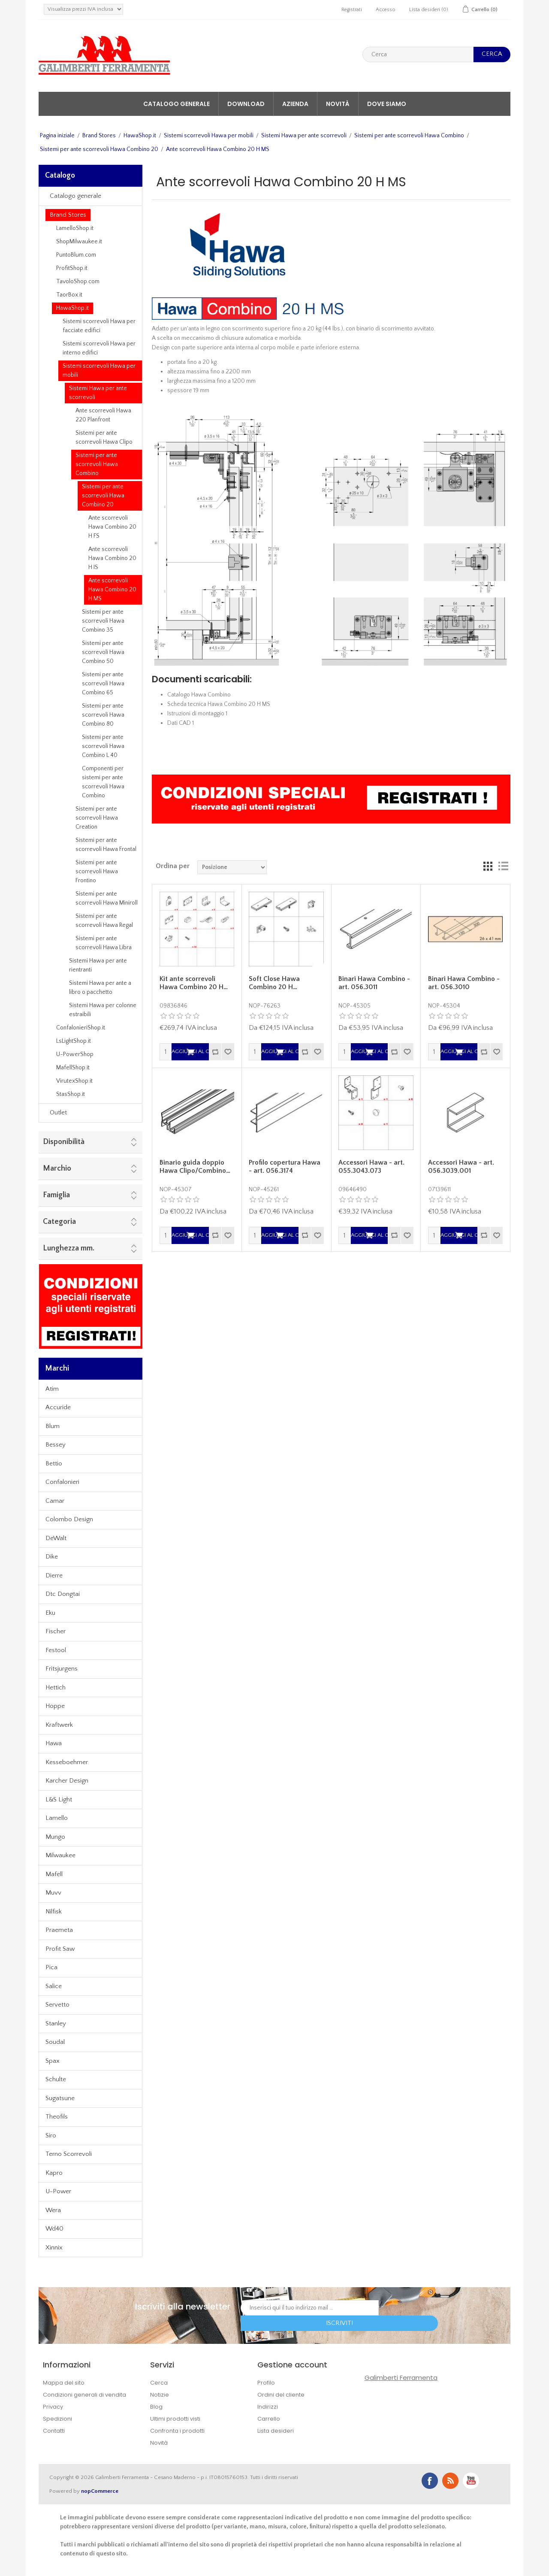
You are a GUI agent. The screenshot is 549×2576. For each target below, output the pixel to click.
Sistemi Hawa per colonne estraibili (102, 1010)
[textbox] (418, 54)
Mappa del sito (63, 2383)
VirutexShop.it (74, 1081)
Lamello (56, 1818)
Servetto (57, 2004)
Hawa (53, 1743)
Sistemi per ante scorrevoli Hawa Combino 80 (103, 714)
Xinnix (54, 2247)
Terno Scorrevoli (68, 2154)
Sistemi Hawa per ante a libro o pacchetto (100, 988)
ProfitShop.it (71, 268)
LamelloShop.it (75, 228)
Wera (53, 2210)
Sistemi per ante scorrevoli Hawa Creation (96, 817)
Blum (52, 1426)
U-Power (58, 2191)
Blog (156, 2407)
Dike (51, 1556)
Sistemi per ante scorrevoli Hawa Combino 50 (103, 652)
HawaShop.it (140, 135)
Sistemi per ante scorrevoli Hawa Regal (104, 921)
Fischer (55, 1631)
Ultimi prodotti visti (175, 2419)
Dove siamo (386, 104)
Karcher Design (66, 1780)
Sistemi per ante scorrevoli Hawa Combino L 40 (103, 746)
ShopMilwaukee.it (79, 241)
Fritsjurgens (61, 1668)
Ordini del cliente (281, 2395)
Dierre (54, 1575)
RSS (450, 2481)
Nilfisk (53, 1911)
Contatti (54, 2431)
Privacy (53, 2407)
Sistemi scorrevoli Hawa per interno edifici (99, 348)
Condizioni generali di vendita (84, 2395)
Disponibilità (63, 1142)
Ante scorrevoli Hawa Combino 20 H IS (112, 558)
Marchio (57, 1168)
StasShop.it (70, 1094)
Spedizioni (57, 2419)
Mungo (55, 1836)
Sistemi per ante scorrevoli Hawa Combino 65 (103, 683)
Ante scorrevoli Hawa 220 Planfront (103, 415)
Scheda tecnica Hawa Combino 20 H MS (218, 704)
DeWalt (55, 1538)
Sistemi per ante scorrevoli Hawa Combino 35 (103, 620)
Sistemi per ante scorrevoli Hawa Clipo (104, 437)
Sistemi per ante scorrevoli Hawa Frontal (105, 845)
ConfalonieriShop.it (80, 1027)
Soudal (55, 2042)
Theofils (56, 2116)
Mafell (54, 1874)
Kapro (54, 2172)
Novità (338, 104)
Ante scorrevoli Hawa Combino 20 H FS (112, 527)
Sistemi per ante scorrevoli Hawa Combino (409, 135)
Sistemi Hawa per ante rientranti (98, 965)
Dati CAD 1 (180, 723)
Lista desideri (275, 2431)
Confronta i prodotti (177, 2431)
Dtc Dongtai (62, 1594)
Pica (51, 1967)
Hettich (55, 1687)
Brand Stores (99, 135)
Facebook (430, 2481)
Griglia (488, 866)
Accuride (58, 1407)
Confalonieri (62, 1482)
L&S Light (58, 1799)
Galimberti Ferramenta (401, 2377)
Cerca (159, 2383)
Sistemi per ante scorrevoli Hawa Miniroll (106, 898)
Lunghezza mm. (68, 1248)
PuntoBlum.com (76, 254)
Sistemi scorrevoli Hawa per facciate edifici (99, 326)
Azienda (295, 104)
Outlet (58, 1112)
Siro (50, 2135)
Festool (55, 1650)
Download (246, 104)
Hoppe (55, 1706)
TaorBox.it (69, 294)
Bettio (53, 1463)
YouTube (471, 2481)
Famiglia (56, 1195)
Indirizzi (267, 2407)
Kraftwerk (59, 1724)
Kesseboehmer (66, 1762)
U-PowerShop (75, 1054)
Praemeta (59, 1930)
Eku (50, 1612)
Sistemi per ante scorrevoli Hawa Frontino (96, 871)
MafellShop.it (73, 1067)
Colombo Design (69, 1519)
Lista (503, 866)
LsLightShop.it (73, 1041)
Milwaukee (60, 1855)
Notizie (159, 2395)
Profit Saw (60, 1948)
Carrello (268, 2419)
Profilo (266, 2383)
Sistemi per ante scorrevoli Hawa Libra (103, 943)
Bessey (55, 1444)
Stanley (55, 2023)
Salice (53, 1986)
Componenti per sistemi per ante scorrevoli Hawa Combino (103, 782)
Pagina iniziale (57, 135)
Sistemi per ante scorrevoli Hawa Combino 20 (99, 149)
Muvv (53, 1892)
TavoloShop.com (78, 281)
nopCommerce (99, 2491)
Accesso (385, 9)
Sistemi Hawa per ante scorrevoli (304, 135)
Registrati (351, 9)
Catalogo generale (176, 104)
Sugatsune (60, 2098)
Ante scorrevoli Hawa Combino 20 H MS (112, 589)
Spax (52, 2060)
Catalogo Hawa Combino (199, 694)
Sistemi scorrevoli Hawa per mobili (208, 135)
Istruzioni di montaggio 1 (197, 713)
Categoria (59, 1221)
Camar (54, 1500)
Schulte (55, 2079)
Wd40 (54, 2228)
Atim (52, 1388)
